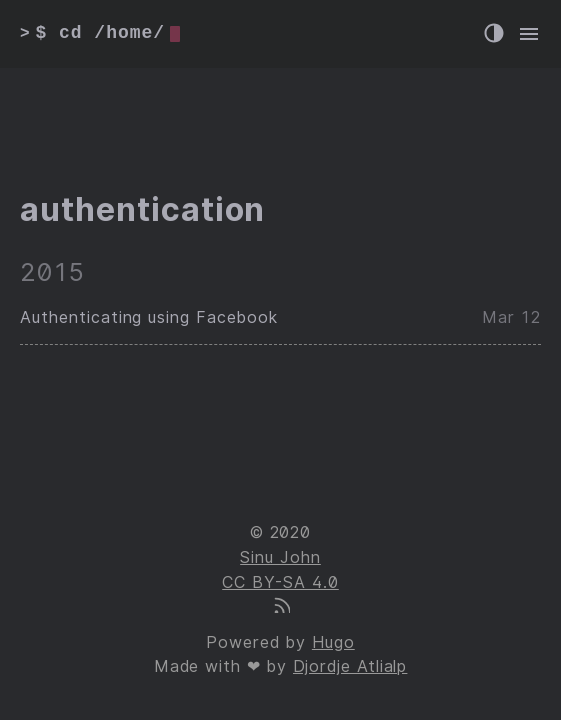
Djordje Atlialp (350, 666)
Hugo (333, 642)
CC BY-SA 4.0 (280, 582)
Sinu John (280, 557)
